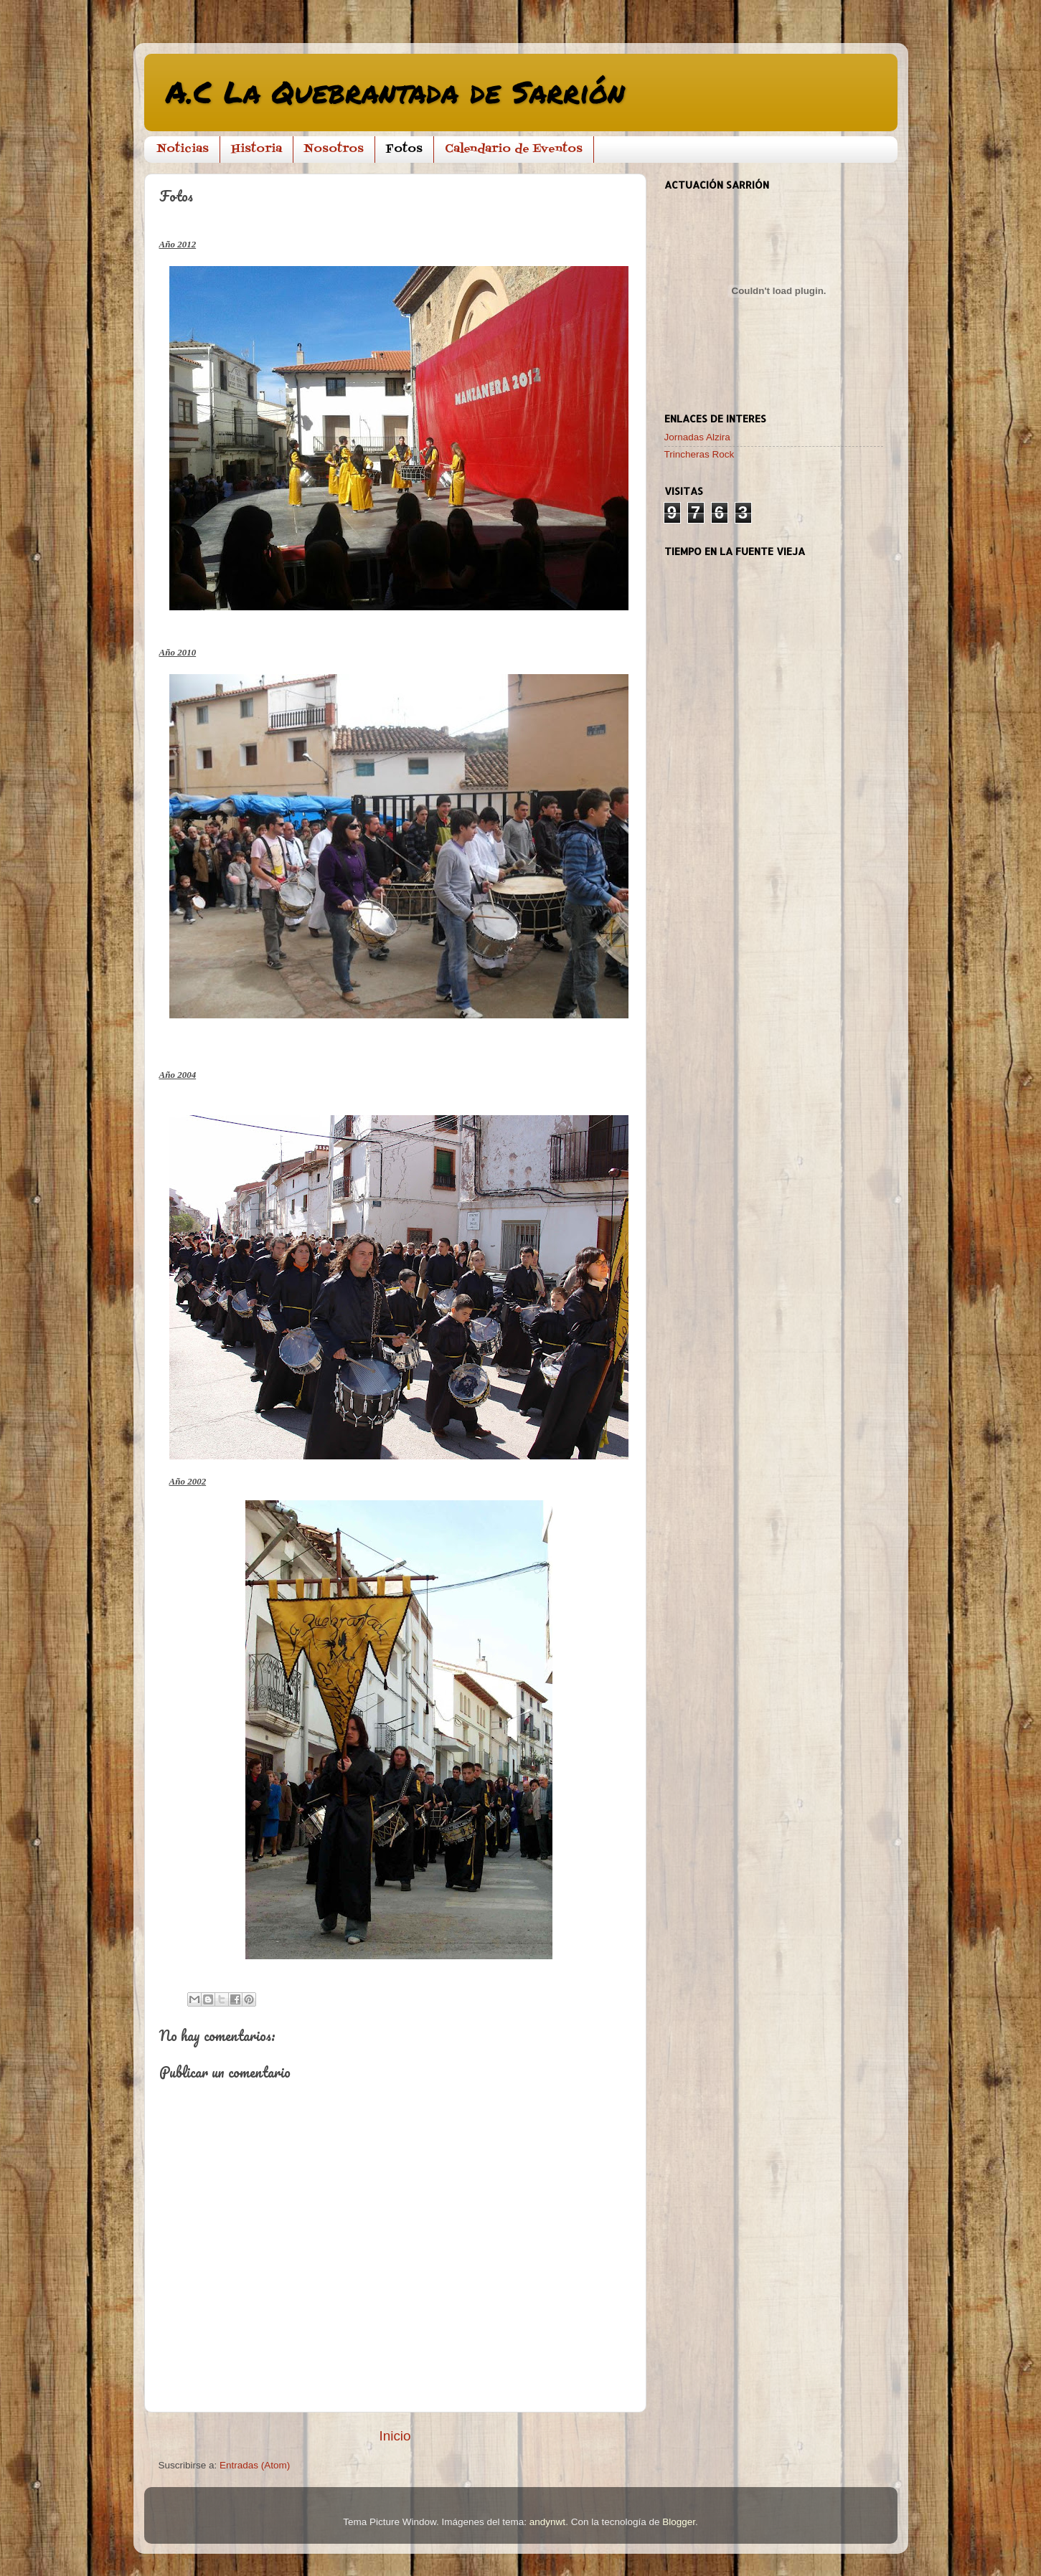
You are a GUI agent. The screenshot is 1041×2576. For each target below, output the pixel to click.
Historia (256, 149)
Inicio (394, 2435)
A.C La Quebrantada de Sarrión (395, 91)
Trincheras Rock (699, 454)
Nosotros (334, 149)
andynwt (547, 2521)
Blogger (678, 2521)
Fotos (404, 149)
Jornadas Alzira (697, 437)
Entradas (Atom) (255, 2465)
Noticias (183, 149)
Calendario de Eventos (514, 149)
